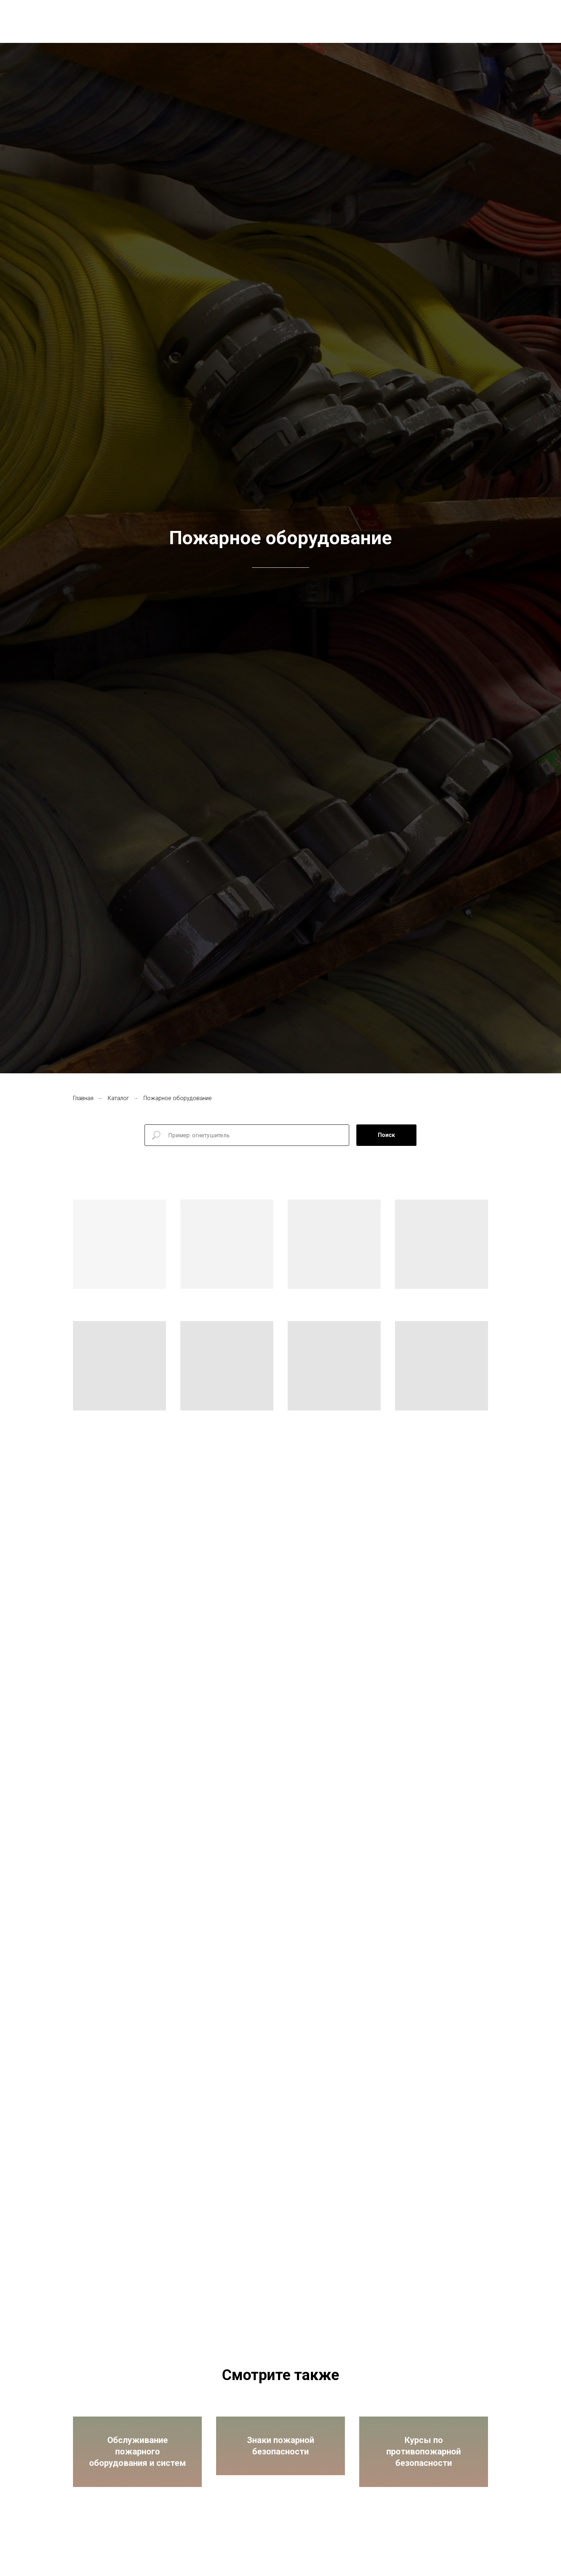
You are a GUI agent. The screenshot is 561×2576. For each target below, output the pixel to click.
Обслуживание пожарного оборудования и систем (137, 2461)
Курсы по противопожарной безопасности (423, 2461)
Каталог (118, 1098)
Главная (83, 1098)
